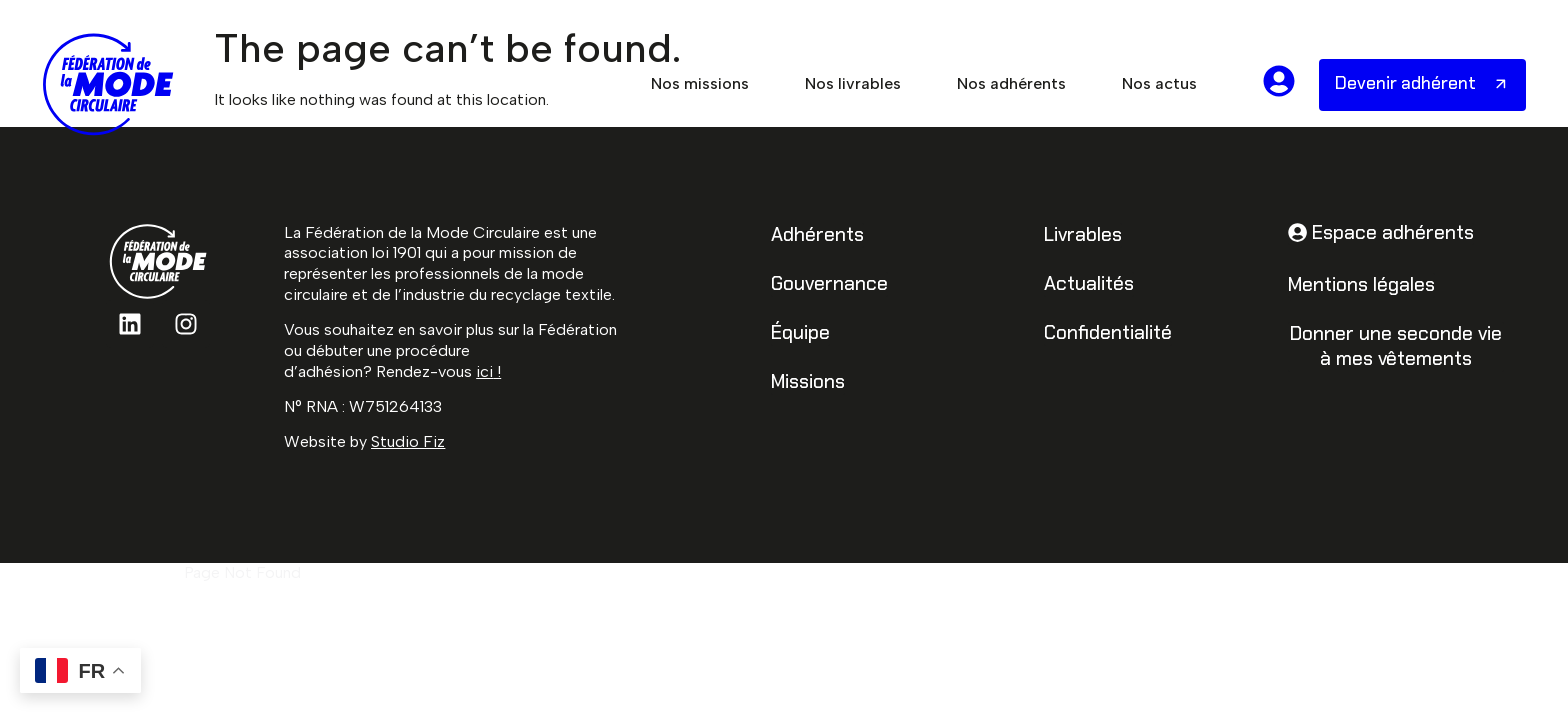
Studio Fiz (408, 441)
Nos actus (1159, 83)
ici (484, 371)
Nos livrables (853, 83)
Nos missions (700, 83)
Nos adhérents (1011, 83)
